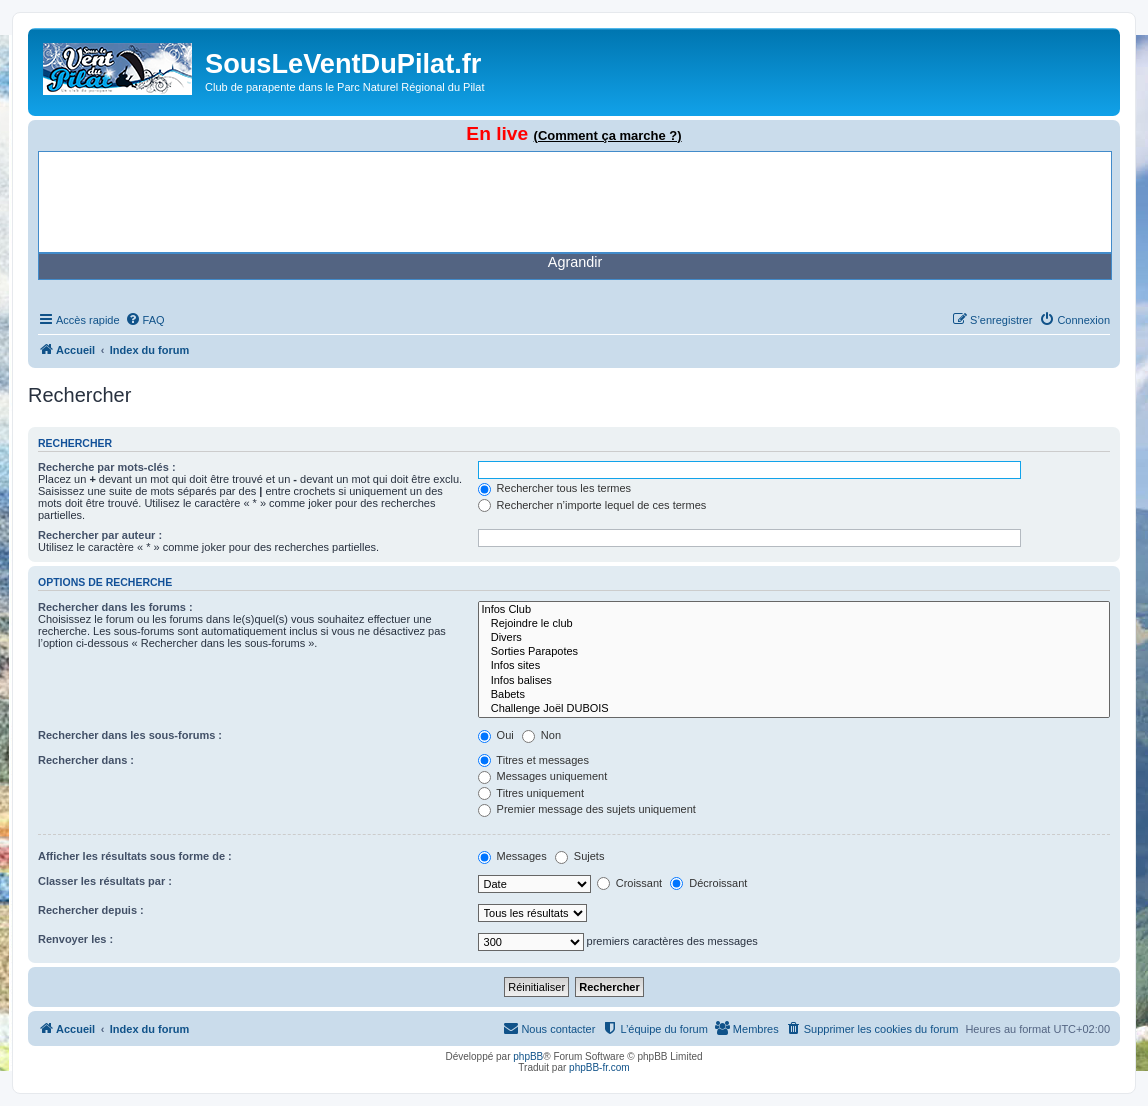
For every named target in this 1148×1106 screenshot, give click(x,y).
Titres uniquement (531, 793)
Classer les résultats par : (105, 881)
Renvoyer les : (75, 939)
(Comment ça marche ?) (608, 135)
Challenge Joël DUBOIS (794, 709)
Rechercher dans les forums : (115, 607)
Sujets (580, 856)
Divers (794, 638)
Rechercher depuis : (91, 910)
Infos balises (794, 681)
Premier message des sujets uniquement (587, 809)
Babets (794, 695)
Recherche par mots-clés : (107, 467)
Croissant (630, 883)
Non (541, 735)
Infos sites (794, 666)
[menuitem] (145, 320)
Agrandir (575, 262)
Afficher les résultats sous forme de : (135, 856)
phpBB (528, 1056)
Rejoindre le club (794, 624)
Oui (496, 735)
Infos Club (794, 610)
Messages (512, 856)
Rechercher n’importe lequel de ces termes (592, 505)
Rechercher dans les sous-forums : (130, 735)
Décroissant (708, 883)
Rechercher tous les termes (555, 488)
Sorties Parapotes (794, 652)
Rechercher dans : (86, 760)
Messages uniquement (543, 776)
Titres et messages (533, 760)
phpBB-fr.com (599, 1067)
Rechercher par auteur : (100, 535)
